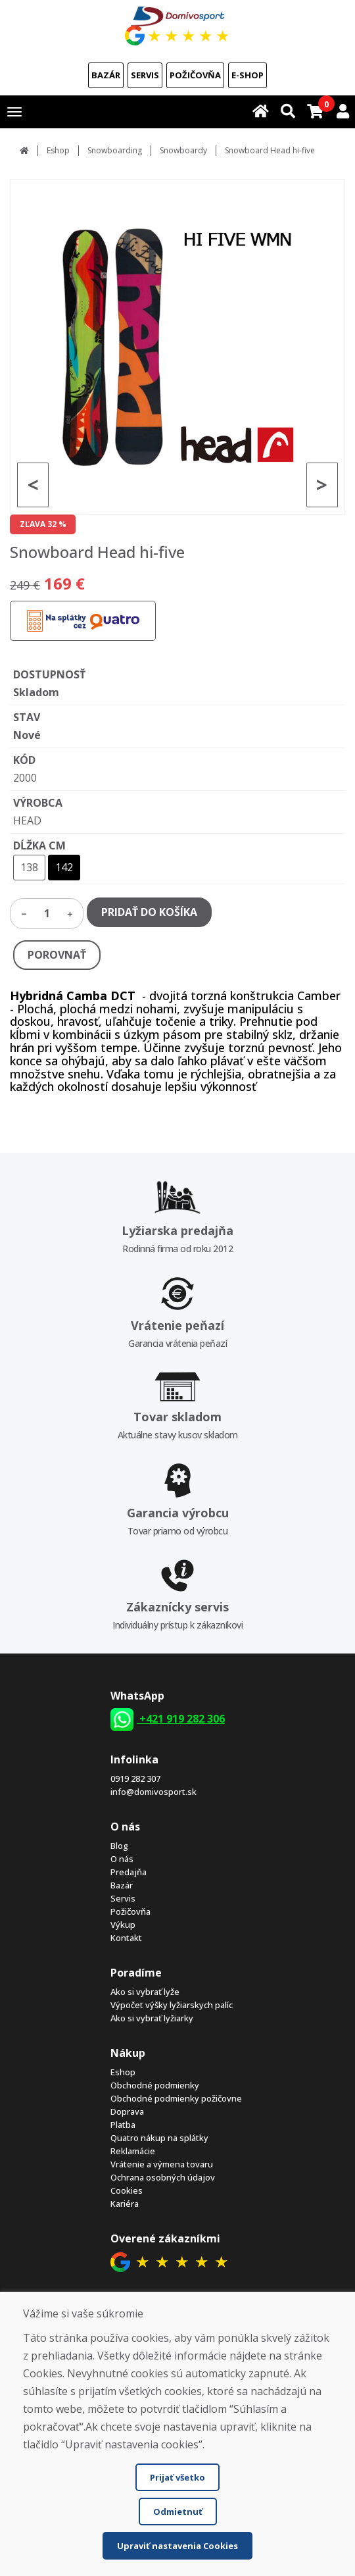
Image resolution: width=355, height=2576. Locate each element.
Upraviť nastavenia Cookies (177, 2546)
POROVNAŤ (57, 954)
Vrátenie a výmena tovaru (161, 2164)
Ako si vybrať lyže (144, 1992)
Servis (145, 75)
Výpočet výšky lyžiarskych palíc (171, 2005)
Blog (119, 1846)
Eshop (58, 150)
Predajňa (128, 1872)
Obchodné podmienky (154, 2085)
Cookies (126, 2190)
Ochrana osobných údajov (162, 2177)
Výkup (122, 1925)
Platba (122, 2125)
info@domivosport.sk (153, 1792)
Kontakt (126, 1938)
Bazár (105, 75)
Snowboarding (114, 150)
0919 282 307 (135, 1778)
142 (64, 867)
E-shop (247, 75)
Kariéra (124, 2204)
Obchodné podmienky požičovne (176, 2098)
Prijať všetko (177, 2477)
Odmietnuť (177, 2511)
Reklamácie (132, 2151)
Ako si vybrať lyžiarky (151, 2018)
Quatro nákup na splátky (159, 2138)
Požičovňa (195, 75)
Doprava (127, 2111)
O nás (121, 1859)
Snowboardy (183, 150)
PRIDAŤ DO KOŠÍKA (149, 912)
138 (29, 867)
